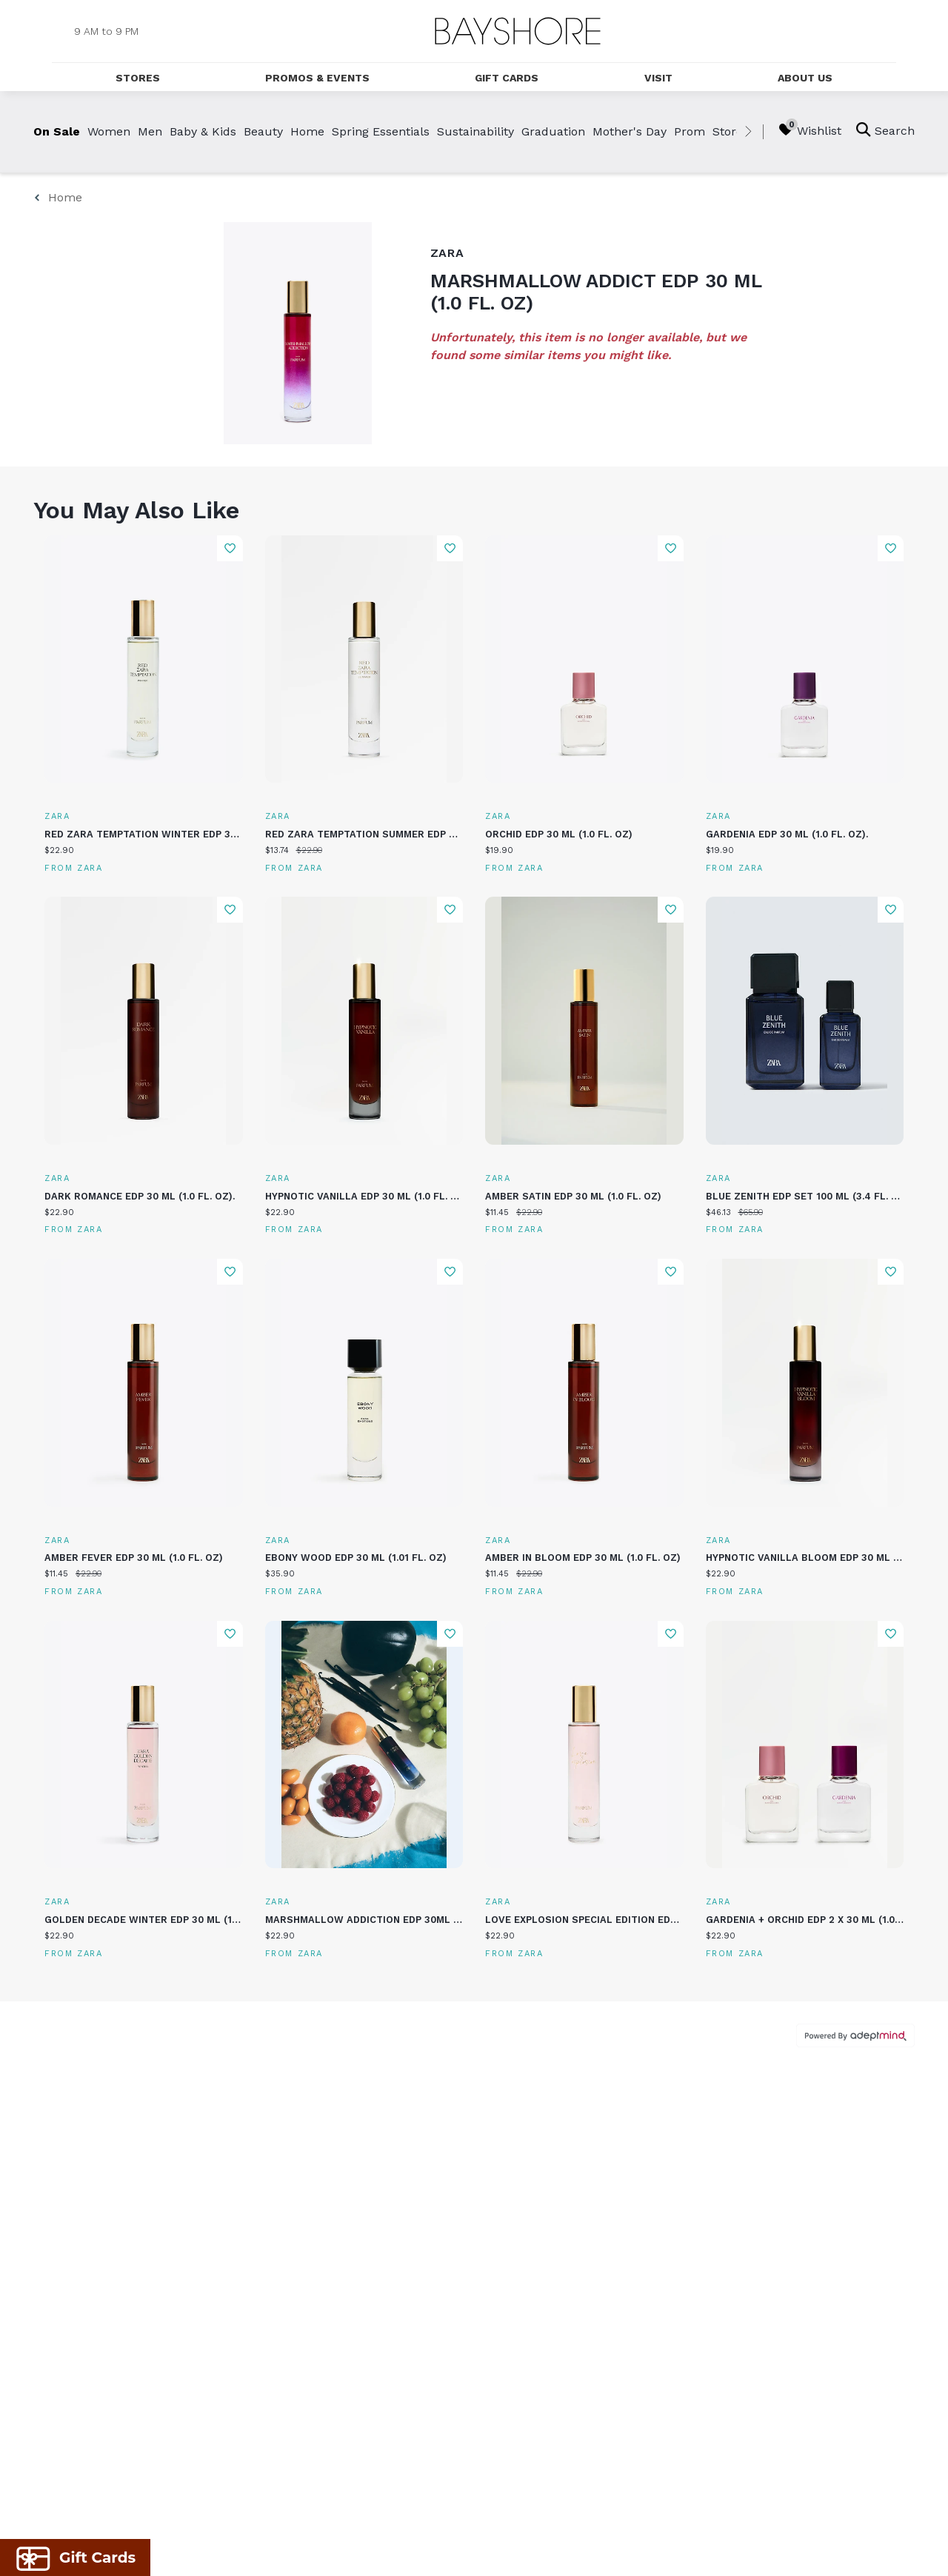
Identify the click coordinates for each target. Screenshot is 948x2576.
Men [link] (150, 131)
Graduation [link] (553, 131)
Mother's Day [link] (629, 131)
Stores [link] (730, 131)
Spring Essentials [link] (381, 131)
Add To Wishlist (230, 548)
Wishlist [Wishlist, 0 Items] (809, 130)
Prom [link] (689, 131)
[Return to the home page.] (518, 31)
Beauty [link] (263, 131)
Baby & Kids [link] (203, 131)
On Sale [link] (56, 131)
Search (885, 130)
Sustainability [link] (475, 131)
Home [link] (307, 131)
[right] (748, 131)
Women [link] (108, 131)
